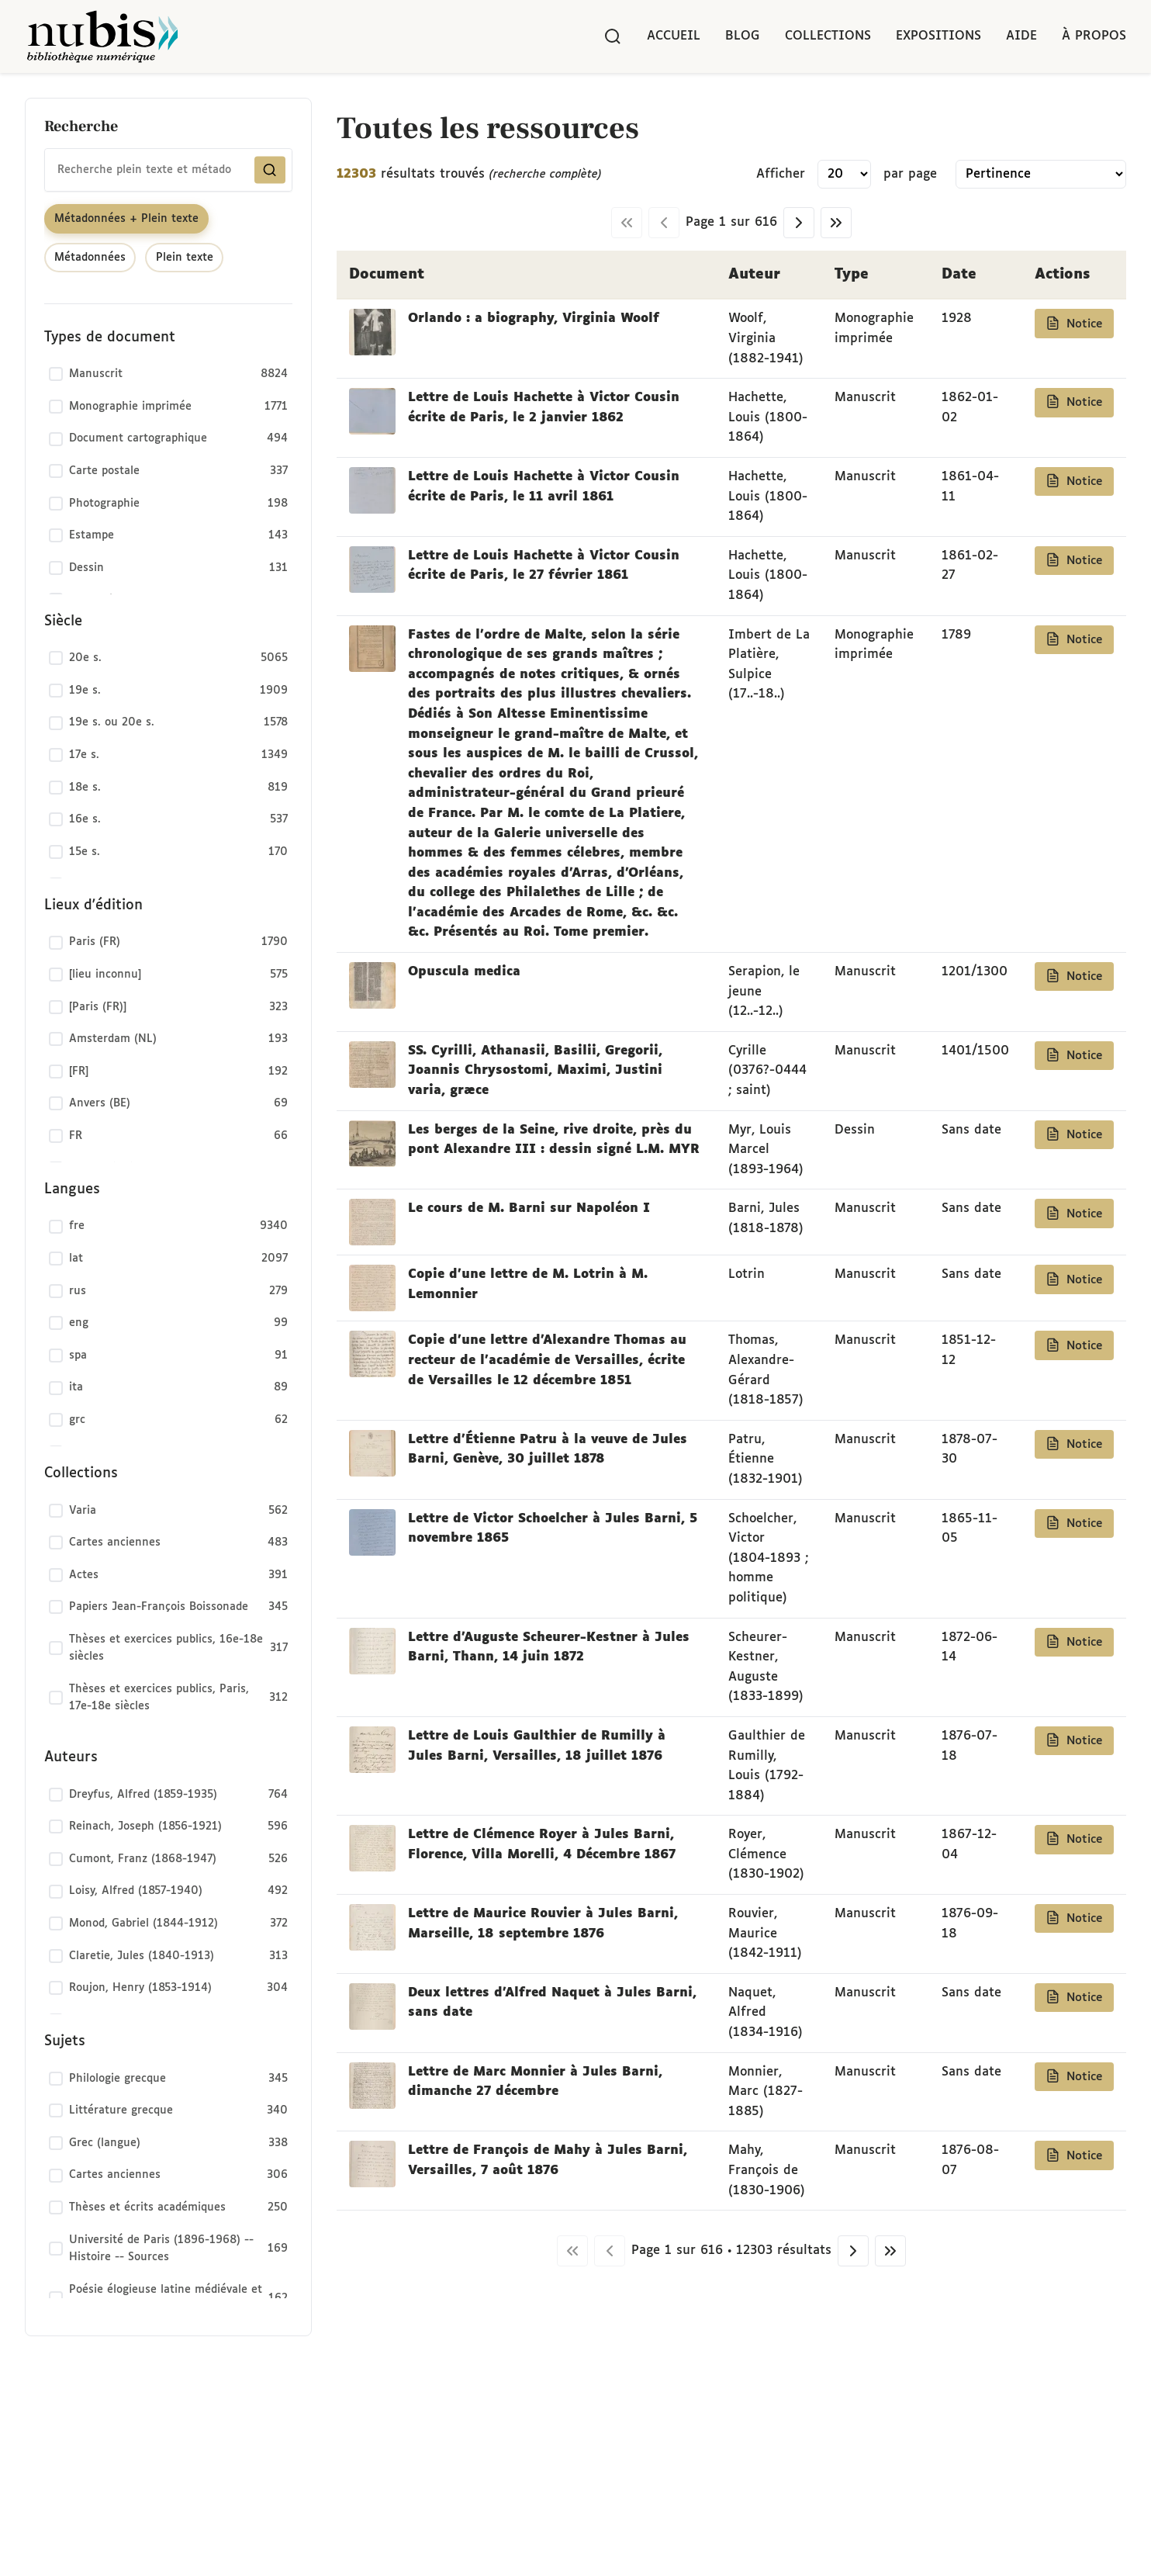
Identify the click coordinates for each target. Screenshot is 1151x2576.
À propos (1094, 36)
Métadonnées (90, 257)
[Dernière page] (836, 222)
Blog (742, 36)
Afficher (780, 174)
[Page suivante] (798, 222)
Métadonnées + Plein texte (126, 218)
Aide (1021, 36)
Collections (828, 36)
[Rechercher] (612, 36)
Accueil (673, 36)
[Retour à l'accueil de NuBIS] (102, 36)
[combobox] (168, 170)
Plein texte (184, 257)
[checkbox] (168, 375)
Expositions (938, 36)
